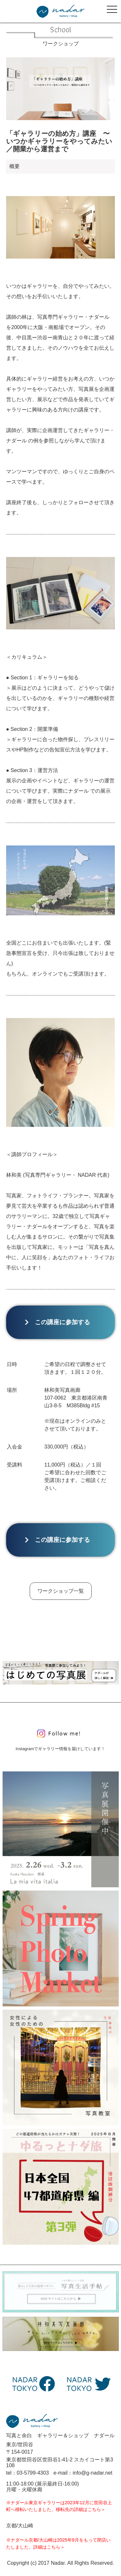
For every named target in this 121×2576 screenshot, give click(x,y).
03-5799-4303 (33, 2473)
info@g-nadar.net (92, 2473)
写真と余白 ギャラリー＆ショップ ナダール (60, 2435)
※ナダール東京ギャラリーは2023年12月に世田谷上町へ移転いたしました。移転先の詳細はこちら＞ (59, 2506)
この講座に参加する (60, 1322)
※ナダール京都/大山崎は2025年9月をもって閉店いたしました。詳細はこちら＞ (58, 2543)
